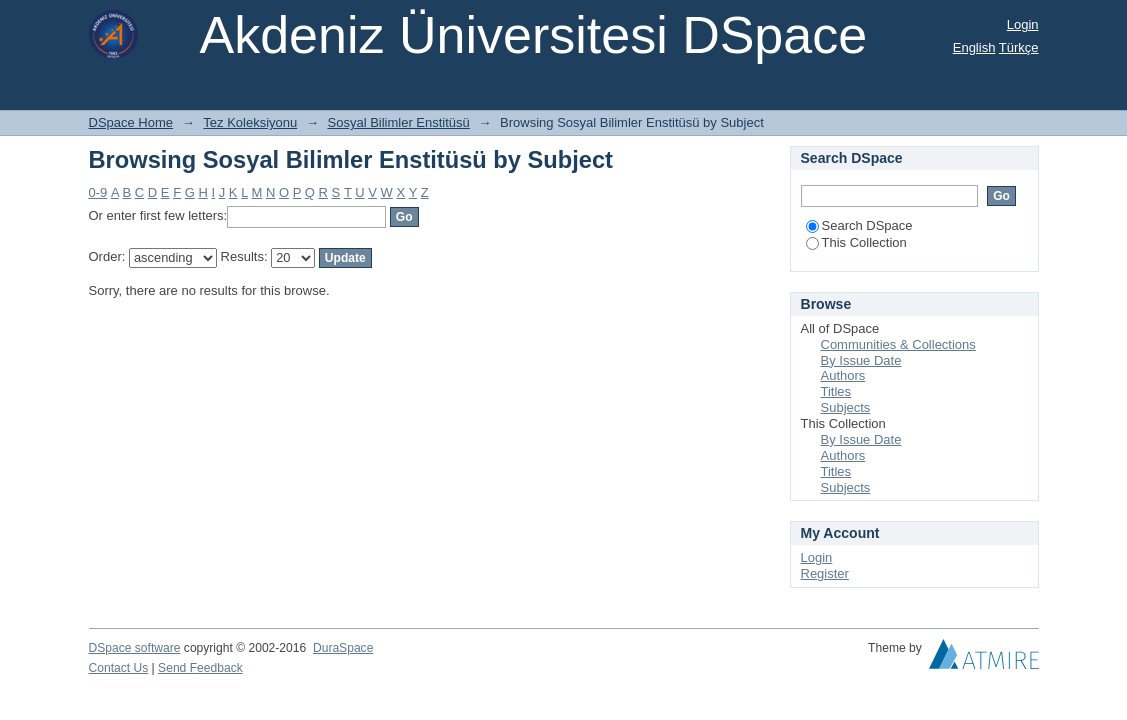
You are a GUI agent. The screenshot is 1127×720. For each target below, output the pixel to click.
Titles (836, 391)
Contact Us (119, 668)
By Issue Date (861, 360)
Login (1023, 24)
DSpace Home (131, 122)
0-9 (98, 192)
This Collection (856, 242)
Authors (843, 375)
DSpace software (135, 648)
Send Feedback (200, 668)
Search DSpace (859, 225)
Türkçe (1019, 47)
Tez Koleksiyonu (250, 122)
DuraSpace (343, 648)
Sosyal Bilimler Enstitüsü (399, 122)
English (974, 47)
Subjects (846, 407)
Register (825, 573)
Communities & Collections (898, 344)
